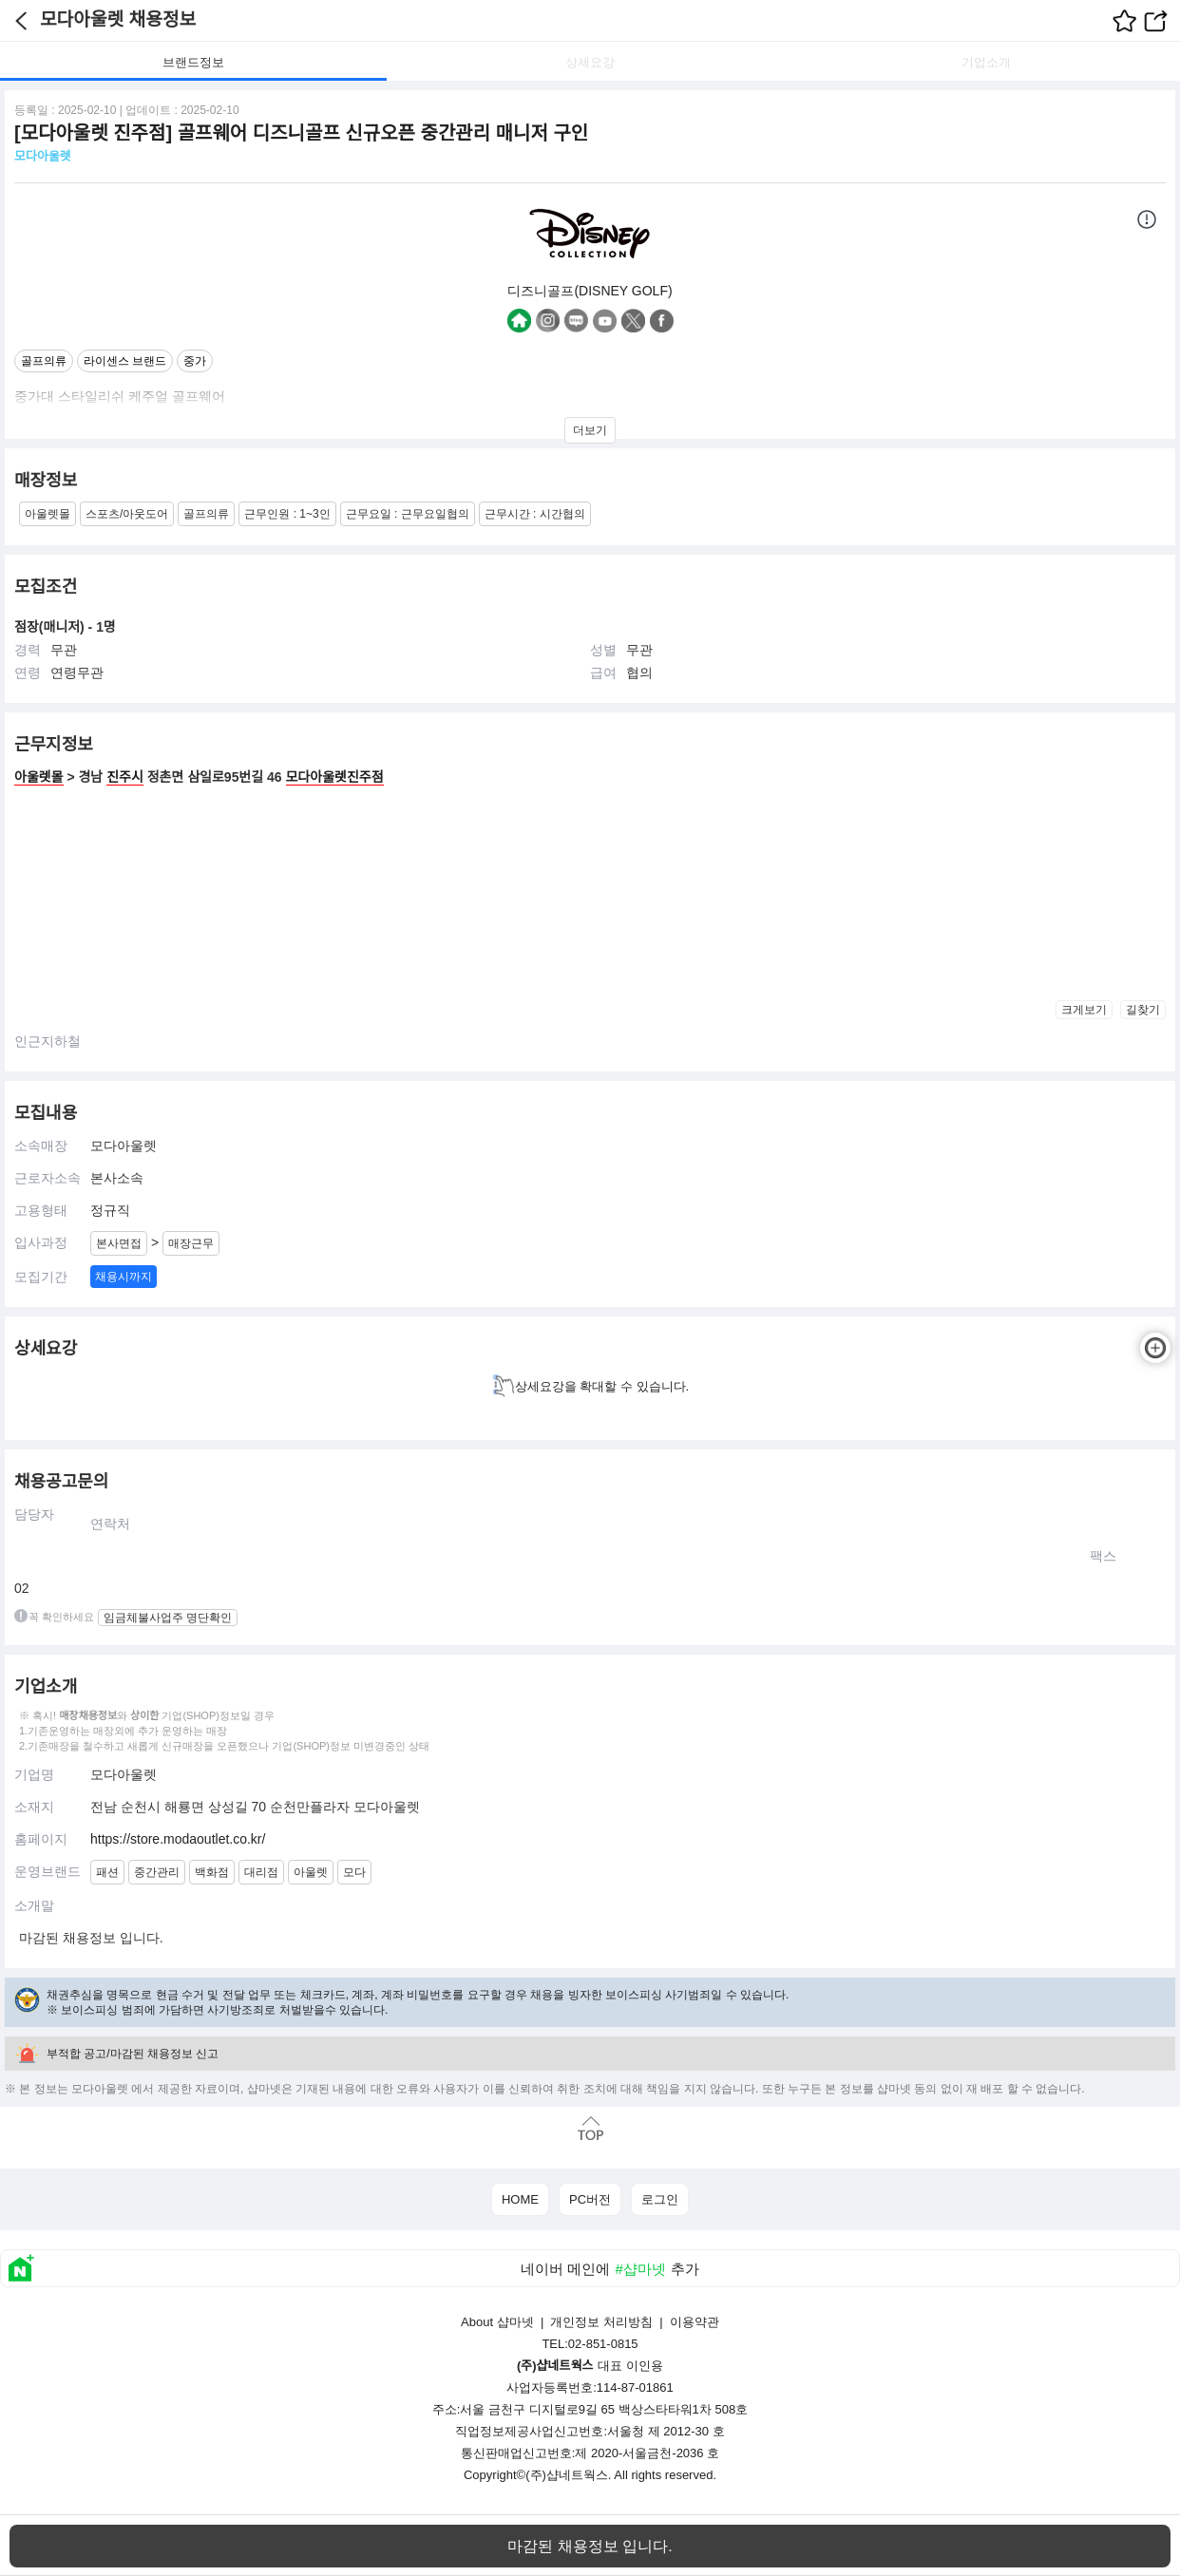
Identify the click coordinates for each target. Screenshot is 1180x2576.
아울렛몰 (39, 777)
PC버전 (590, 2199)
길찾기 (1143, 1009)
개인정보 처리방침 (601, 2322)
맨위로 (590, 2128)
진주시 (124, 777)
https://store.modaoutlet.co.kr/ (177, 1839)
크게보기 (1084, 1009)
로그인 (659, 2199)
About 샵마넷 (497, 2322)
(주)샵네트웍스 (566, 2475)
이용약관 (694, 2322)
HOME (520, 2199)
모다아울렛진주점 (335, 777)
